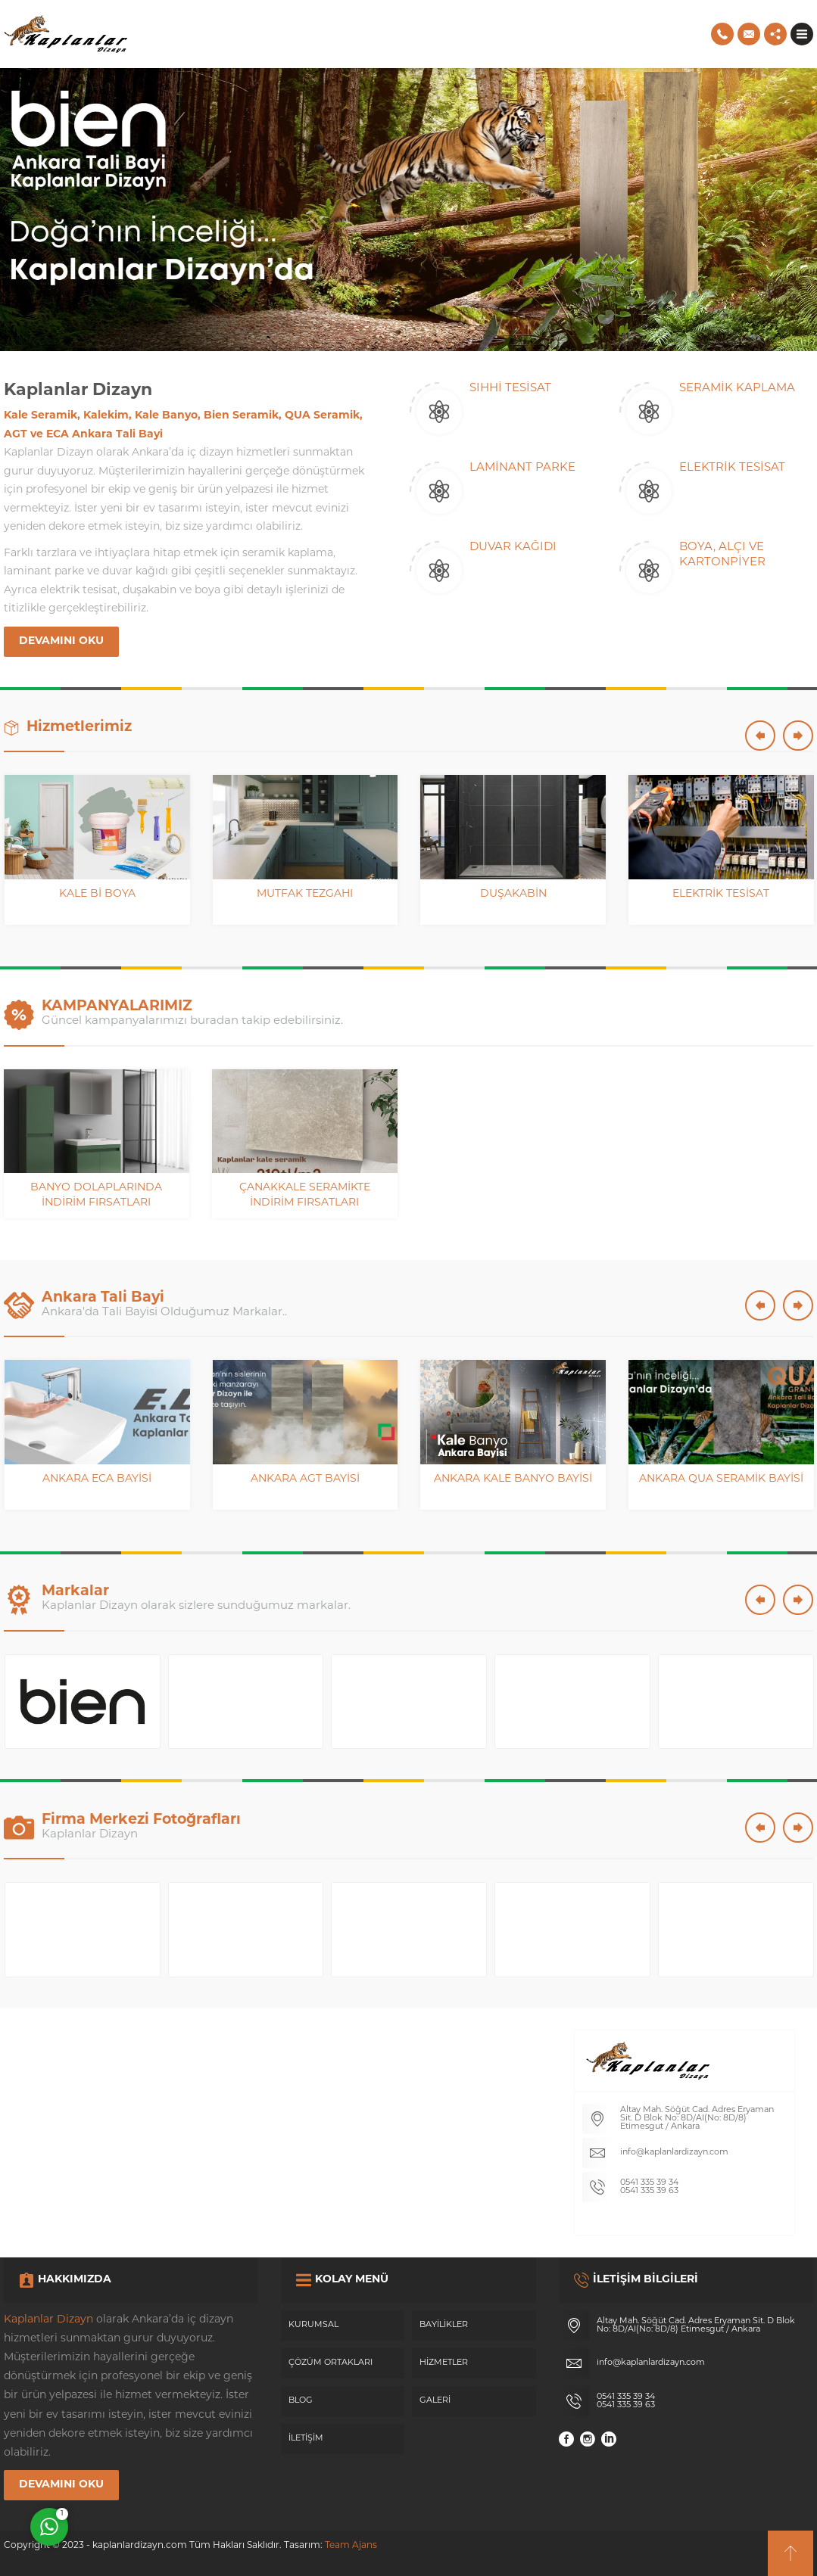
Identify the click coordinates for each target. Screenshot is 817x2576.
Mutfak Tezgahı (305, 894)
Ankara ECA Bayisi (96, 1479)
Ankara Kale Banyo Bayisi (513, 1479)
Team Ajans (351, 2545)
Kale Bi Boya (97, 894)
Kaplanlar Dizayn (48, 2320)
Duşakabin (513, 894)
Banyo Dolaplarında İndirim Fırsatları (96, 1195)
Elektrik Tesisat (720, 894)
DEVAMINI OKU (61, 641)
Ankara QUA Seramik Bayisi (721, 1479)
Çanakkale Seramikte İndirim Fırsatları (304, 1195)
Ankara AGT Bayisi (305, 1479)
